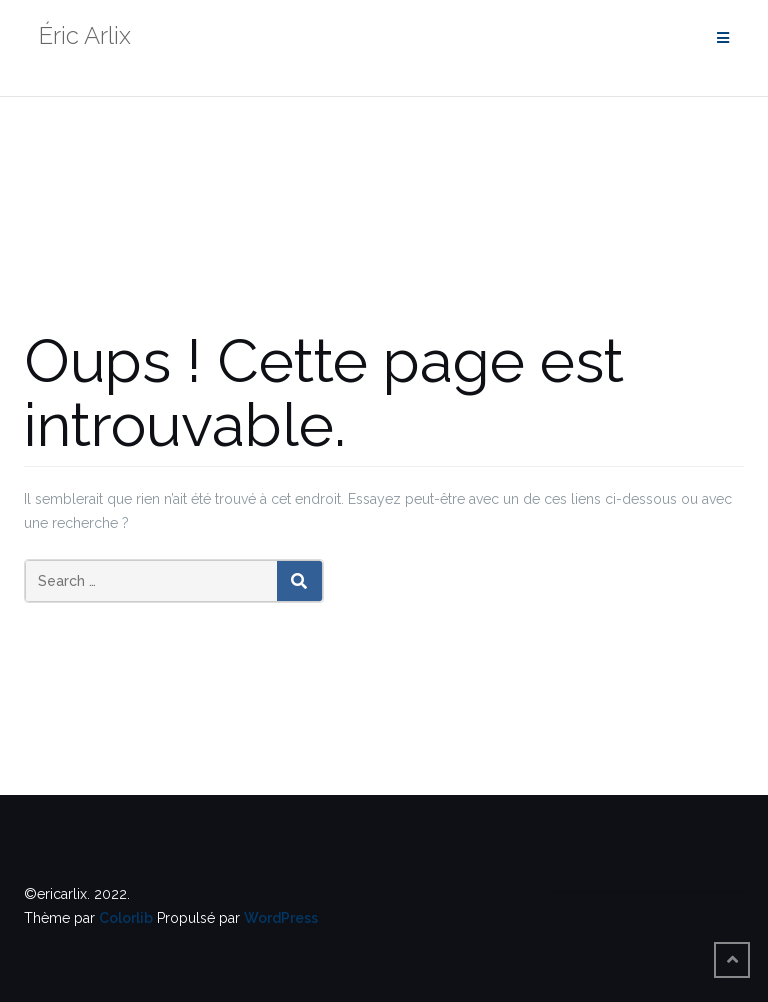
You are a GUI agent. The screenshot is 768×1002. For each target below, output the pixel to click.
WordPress (281, 918)
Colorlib (126, 918)
